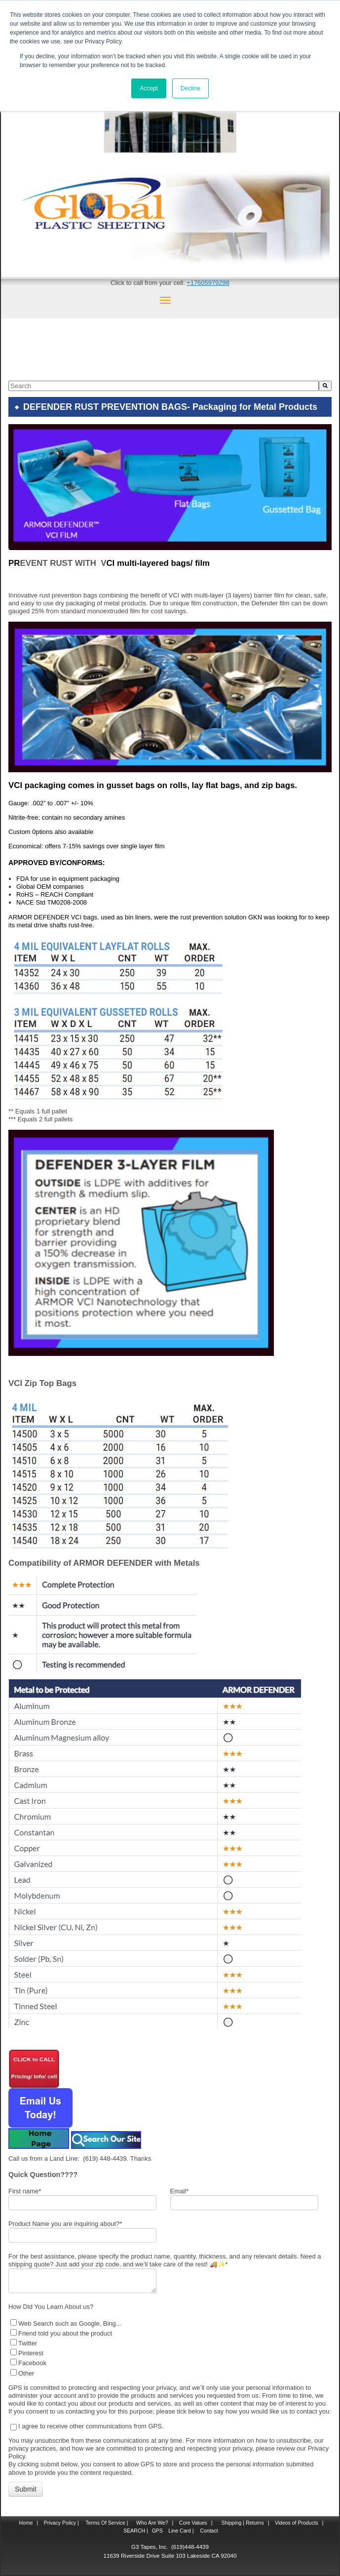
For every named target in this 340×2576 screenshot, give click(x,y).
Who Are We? (151, 2523)
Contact (208, 2531)
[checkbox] (167, 2348)
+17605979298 (208, 282)
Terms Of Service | (106, 2523)
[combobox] (163, 386)
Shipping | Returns (242, 2523)
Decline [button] (190, 88)
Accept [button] (149, 88)
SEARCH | (135, 2531)
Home (26, 2523)
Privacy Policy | (60, 2523)
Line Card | (180, 2531)
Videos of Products (296, 2523)
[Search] (325, 386)
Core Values (192, 2523)
